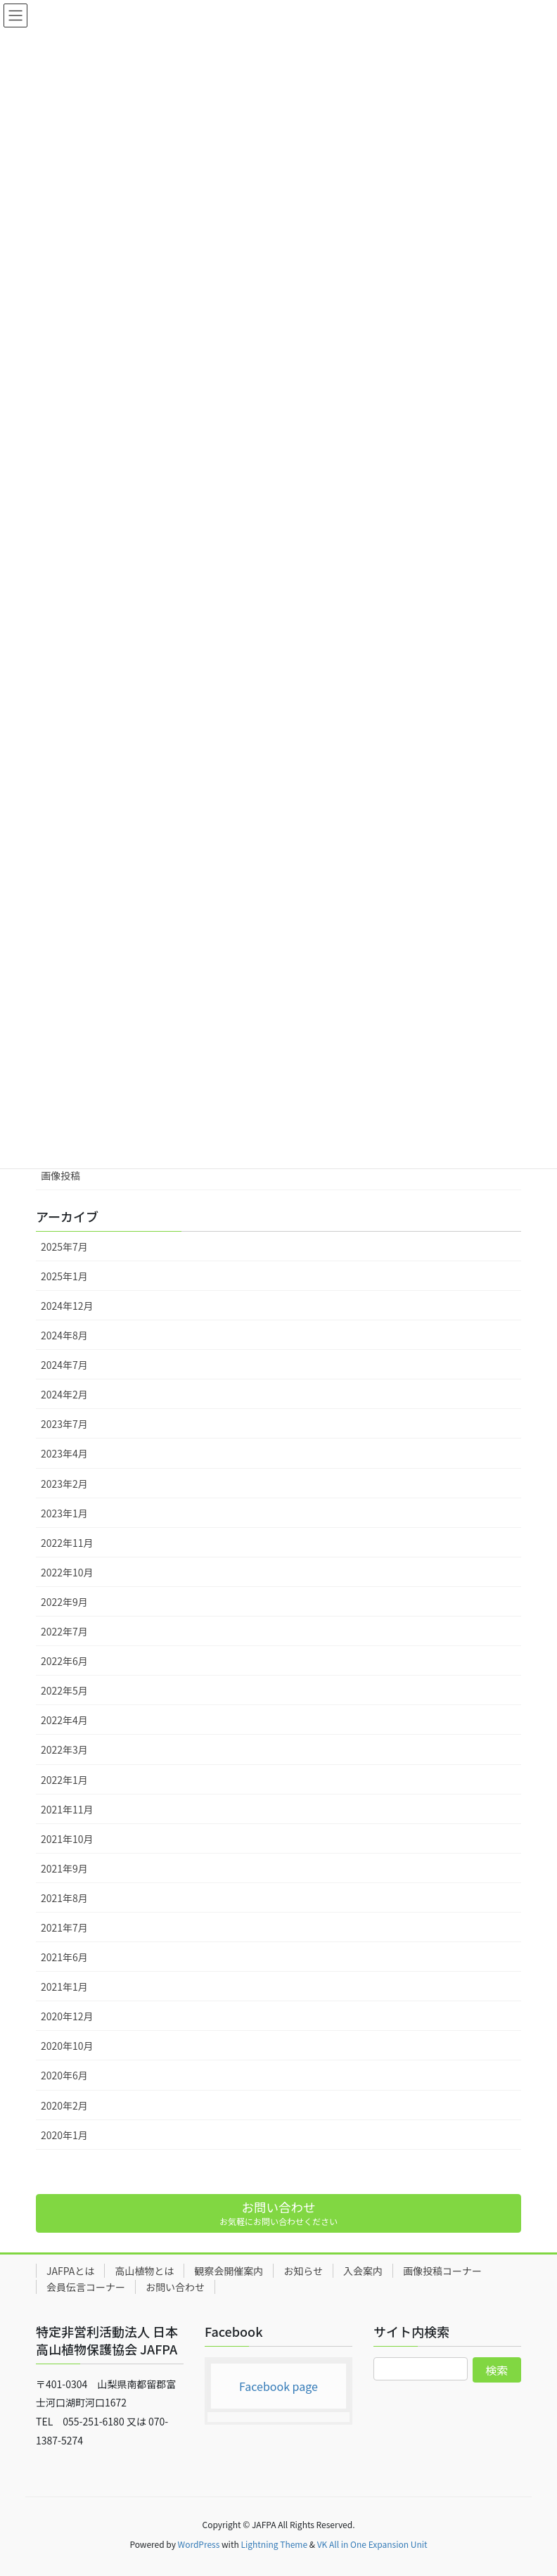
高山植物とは (144, 2271)
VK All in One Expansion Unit (372, 2544)
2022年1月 (64, 1780)
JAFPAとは (70, 2271)
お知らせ (303, 2271)
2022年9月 (64, 1602)
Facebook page (278, 2386)
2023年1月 (64, 1513)
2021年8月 (64, 1898)
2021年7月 (64, 1927)
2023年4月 (64, 1453)
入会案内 (363, 2271)
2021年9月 (64, 1868)
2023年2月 (64, 1484)
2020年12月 (67, 2016)
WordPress (199, 2544)
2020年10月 (67, 2046)
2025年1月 (64, 1276)
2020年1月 (64, 2135)
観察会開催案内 (228, 2271)
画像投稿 (60, 1175)
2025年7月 (64, 1246)
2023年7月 (64, 1424)
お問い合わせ (175, 2287)
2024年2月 (64, 1394)
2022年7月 (64, 1631)
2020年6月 (64, 2075)
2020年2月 (64, 2105)
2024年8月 (64, 1335)
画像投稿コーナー (442, 2271)
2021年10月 (67, 1839)
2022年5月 (64, 1690)
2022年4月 (64, 1720)
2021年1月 (64, 1986)
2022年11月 (67, 1543)
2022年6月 (64, 1661)
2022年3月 (64, 1749)
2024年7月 (64, 1365)
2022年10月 (67, 1572)
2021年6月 (64, 1957)
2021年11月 (67, 1809)
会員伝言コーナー (85, 2287)
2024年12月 (67, 1306)
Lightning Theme (274, 2544)
